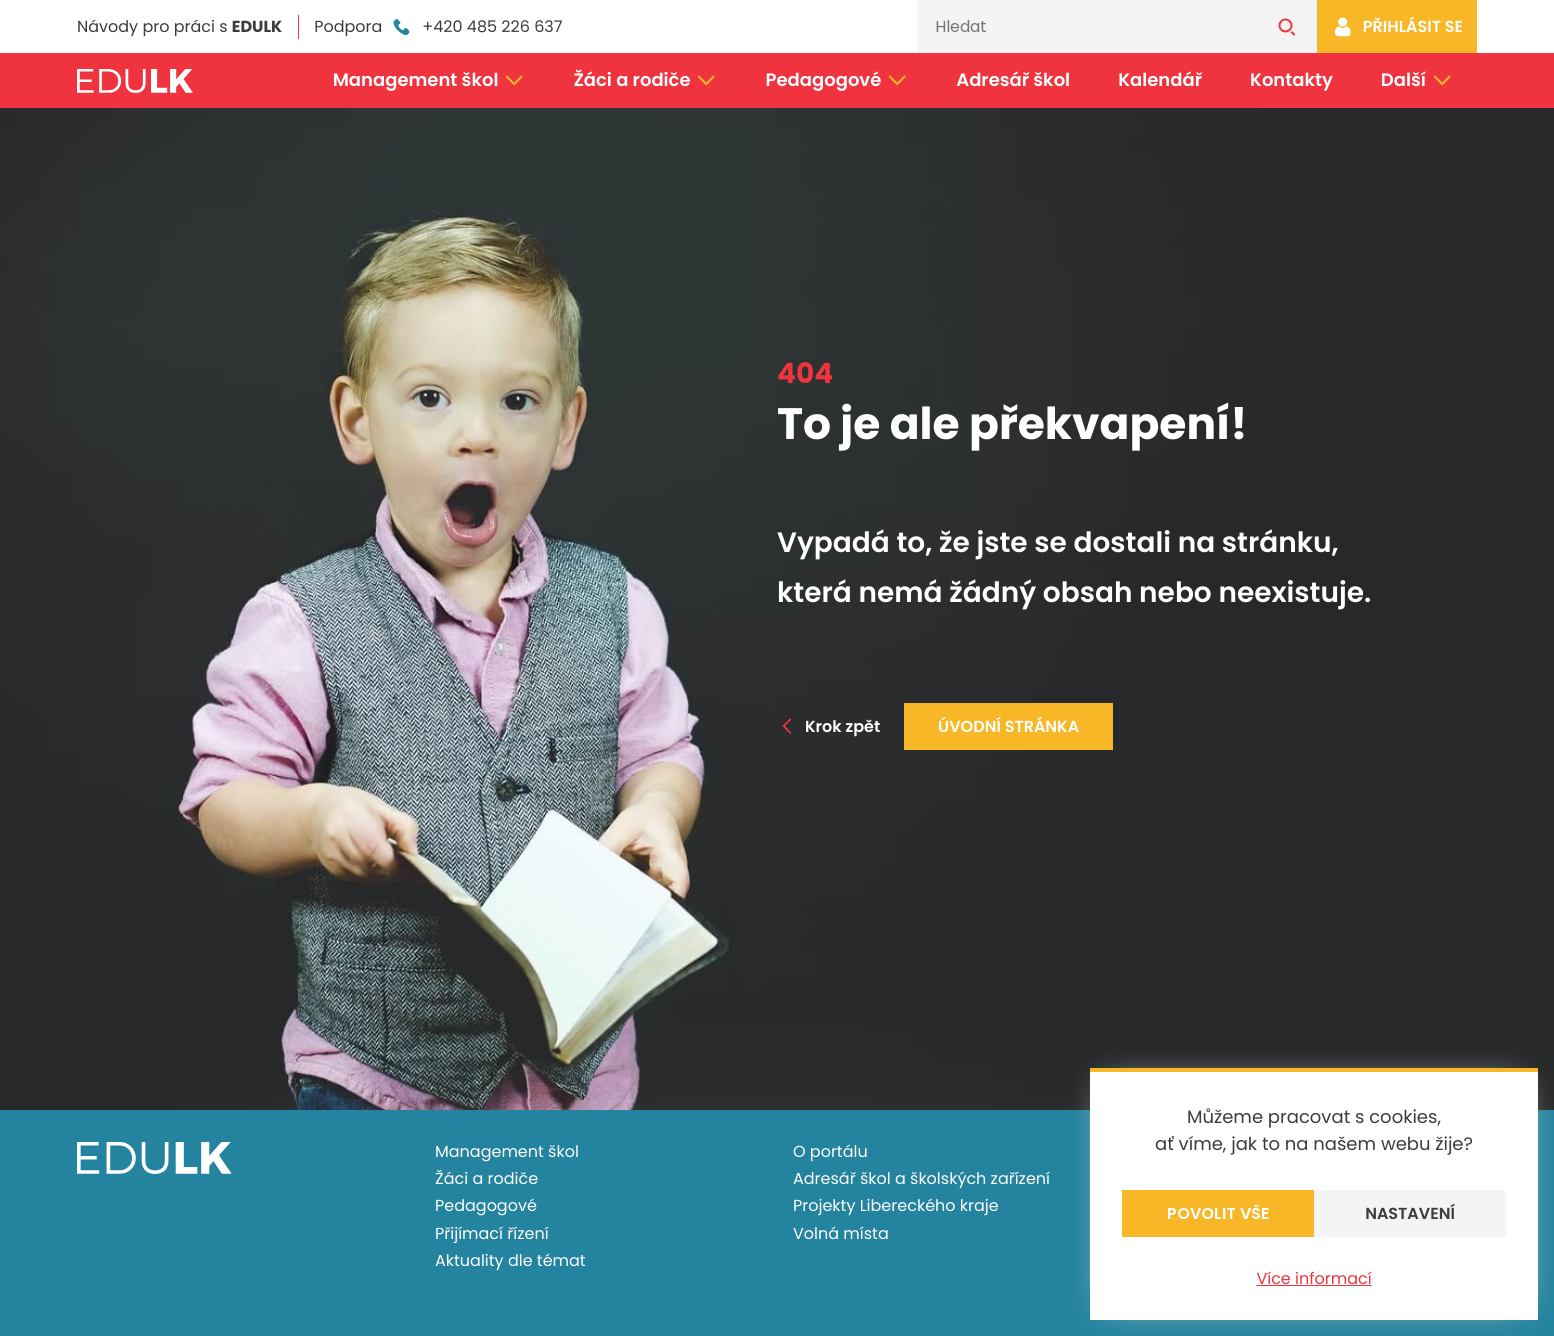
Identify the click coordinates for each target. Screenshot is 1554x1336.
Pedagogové (837, 80)
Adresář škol (1013, 80)
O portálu (830, 1151)
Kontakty (1291, 80)
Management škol (429, 80)
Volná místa (841, 1233)
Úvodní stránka (1008, 726)
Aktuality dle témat (510, 1260)
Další (1417, 80)
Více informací (1313, 1278)
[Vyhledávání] (1087, 26)
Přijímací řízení (492, 1233)
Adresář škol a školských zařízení (921, 1178)
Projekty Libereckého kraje (896, 1205)
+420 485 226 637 (476, 27)
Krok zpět (828, 726)
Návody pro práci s (179, 26)
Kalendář (1160, 80)
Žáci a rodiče (645, 80)
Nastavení (1410, 1213)
